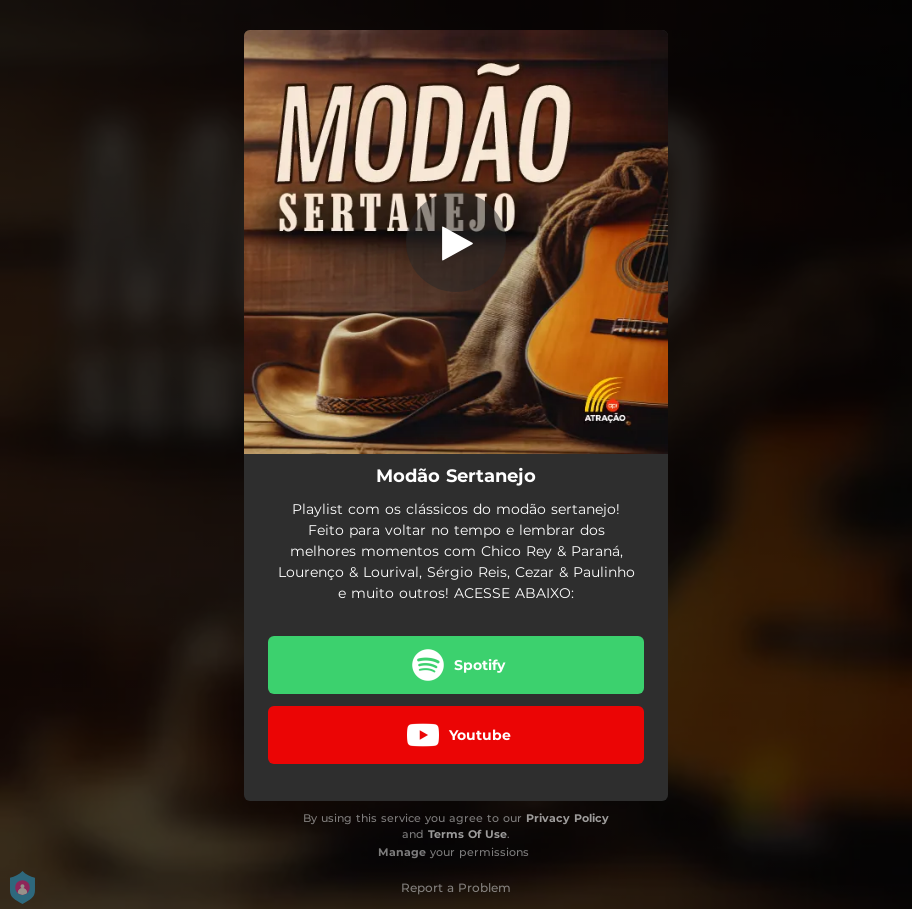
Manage (402, 852)
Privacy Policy (567, 818)
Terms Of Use (467, 834)
